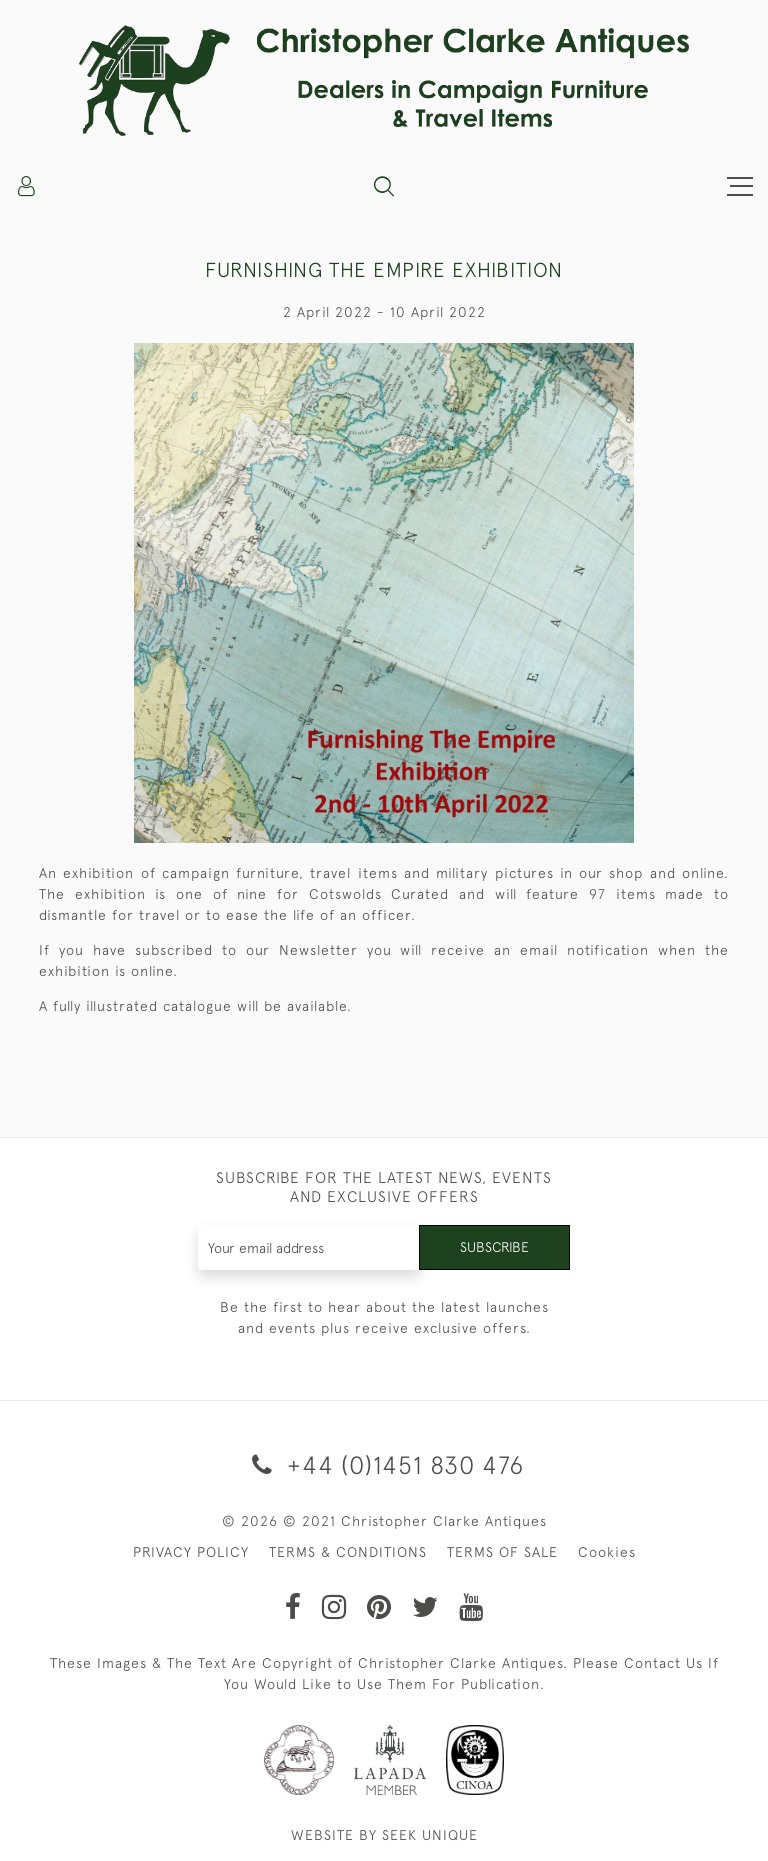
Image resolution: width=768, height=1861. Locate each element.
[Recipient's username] (309, 1247)
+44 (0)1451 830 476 (384, 1464)
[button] (384, 186)
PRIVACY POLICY (191, 1552)
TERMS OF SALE (502, 1552)
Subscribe (494, 1247)
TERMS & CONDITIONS (348, 1552)
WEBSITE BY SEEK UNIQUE (384, 1835)
